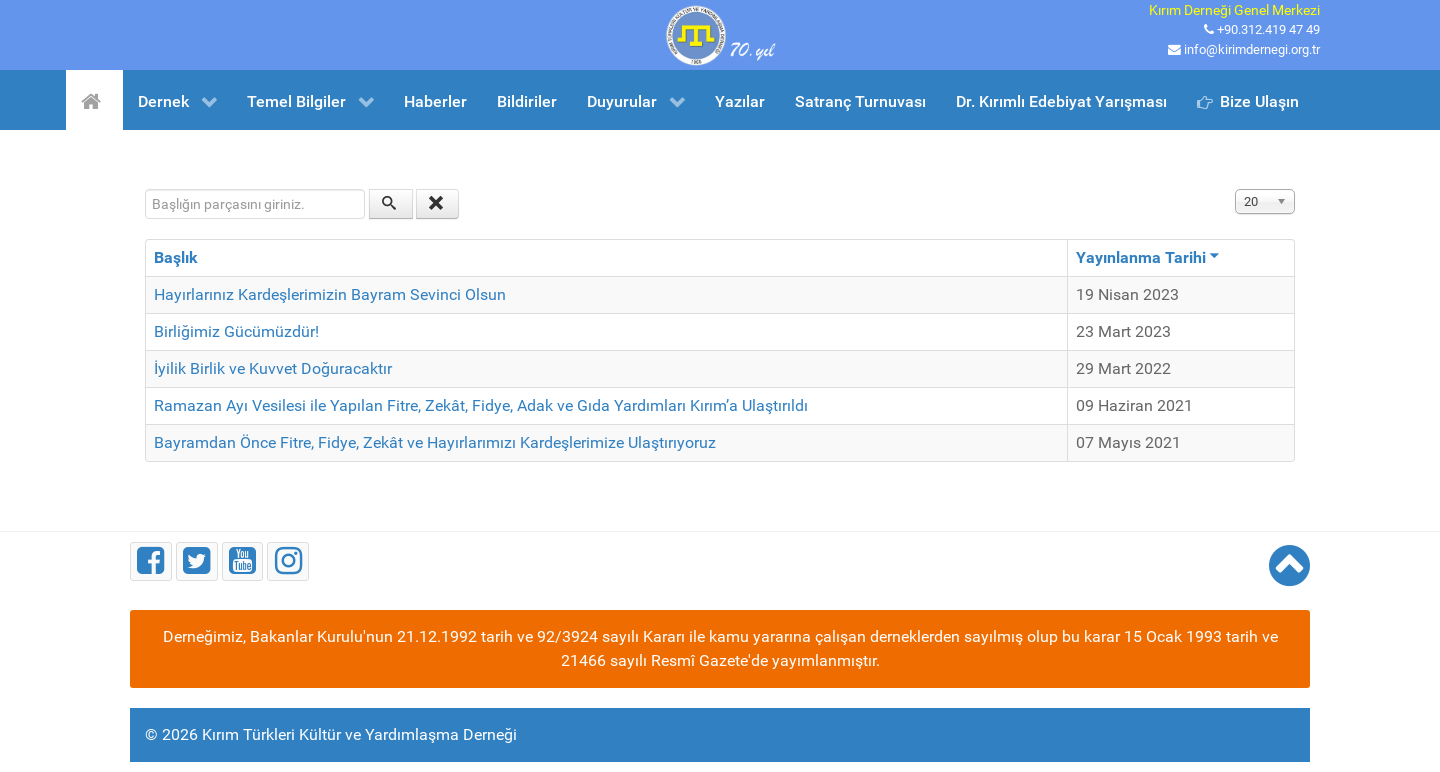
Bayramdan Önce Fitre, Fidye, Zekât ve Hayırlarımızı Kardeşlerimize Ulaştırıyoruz (435, 442)
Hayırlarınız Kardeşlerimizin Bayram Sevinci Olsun (330, 294)
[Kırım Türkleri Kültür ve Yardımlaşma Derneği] (720, 33)
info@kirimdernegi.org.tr (1252, 49)
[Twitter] (197, 561)
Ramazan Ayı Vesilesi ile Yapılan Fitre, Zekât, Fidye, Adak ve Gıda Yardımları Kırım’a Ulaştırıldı (481, 405)
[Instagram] (288, 561)
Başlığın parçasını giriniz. (145, 189)
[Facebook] (151, 561)
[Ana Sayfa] (94, 100)
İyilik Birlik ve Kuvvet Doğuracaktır (273, 368)
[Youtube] (243, 561)
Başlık (176, 257)
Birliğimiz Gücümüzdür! (236, 331)
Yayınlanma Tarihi (1148, 257)
